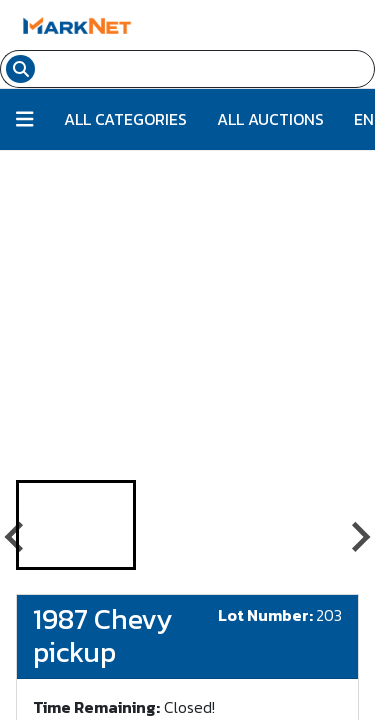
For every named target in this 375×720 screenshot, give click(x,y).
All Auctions (270, 119)
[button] (76, 525)
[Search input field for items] (207, 69)
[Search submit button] (20, 69)
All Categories (125, 119)
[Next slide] (359, 537)
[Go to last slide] (16, 537)
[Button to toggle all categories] (25, 119)
